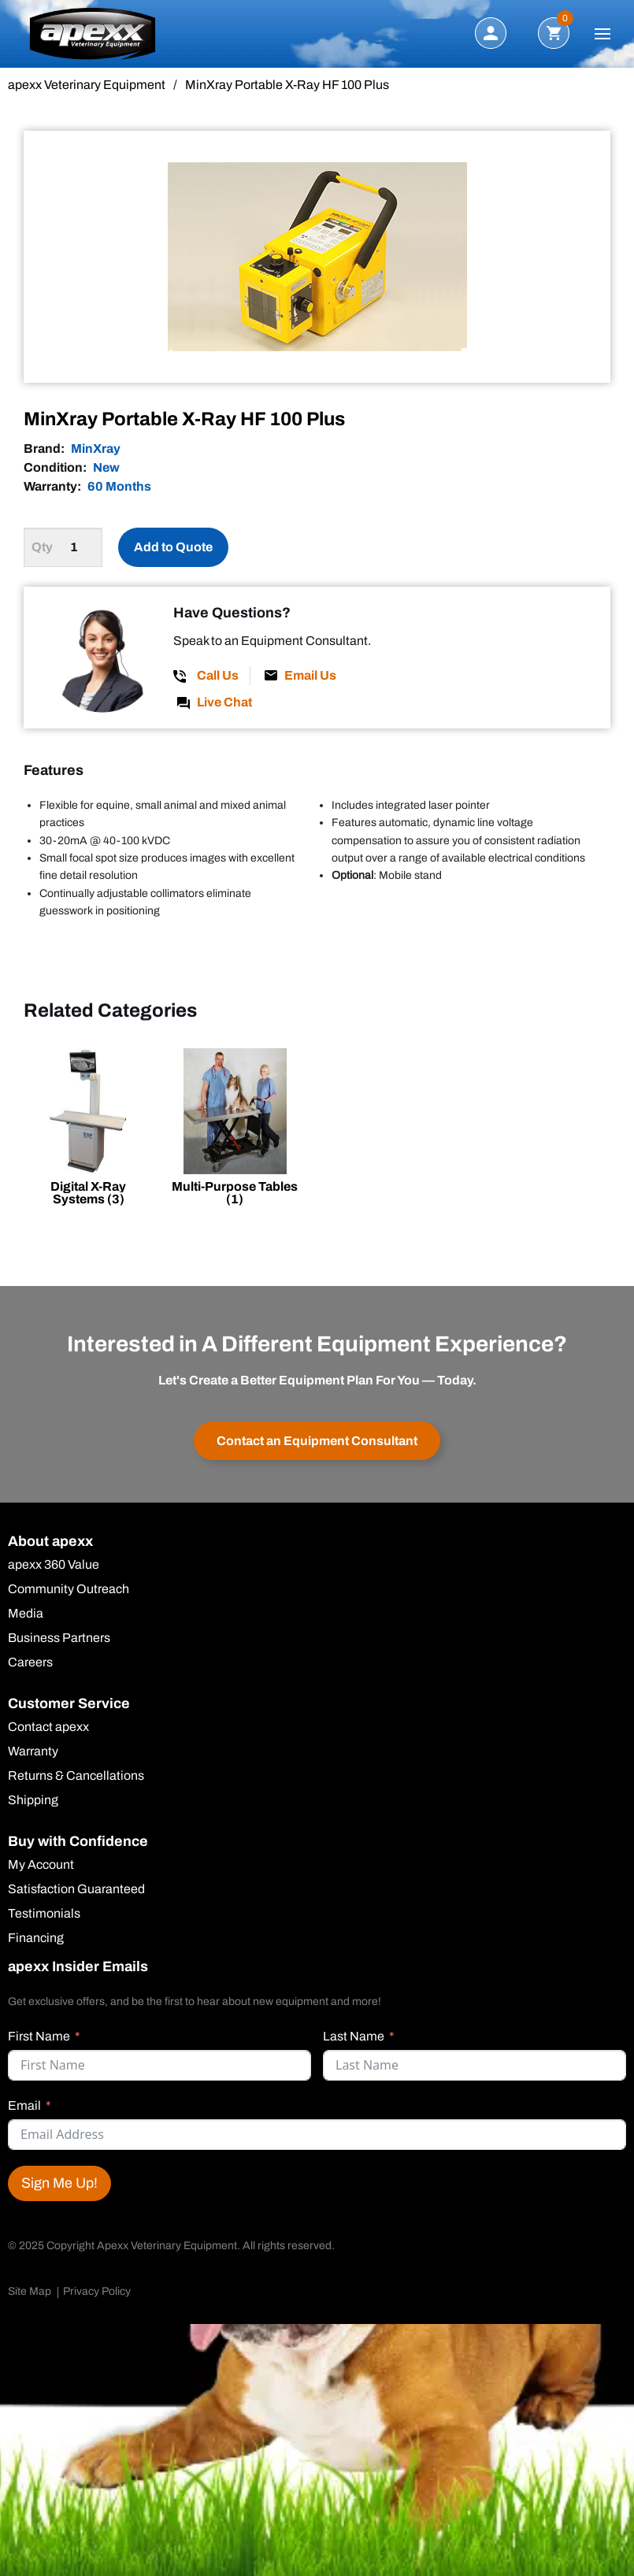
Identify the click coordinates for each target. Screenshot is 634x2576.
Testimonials (44, 1914)
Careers (30, 1663)
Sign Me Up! (59, 2183)
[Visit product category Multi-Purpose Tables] (234, 1130)
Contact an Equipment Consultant (317, 1440)
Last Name (353, 2036)
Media (25, 1614)
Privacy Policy (97, 2291)
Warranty (33, 1752)
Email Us (310, 675)
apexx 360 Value (53, 1565)
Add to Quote (173, 547)
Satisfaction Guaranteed (76, 1890)
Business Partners (59, 1639)
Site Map (29, 2291)
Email (24, 2105)
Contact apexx (48, 1728)
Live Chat (224, 702)
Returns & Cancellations (76, 1776)
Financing (36, 1939)
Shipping (33, 1801)
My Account (41, 1865)
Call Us (218, 675)
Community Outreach (68, 1590)
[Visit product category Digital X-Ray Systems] (88, 1130)
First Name (39, 2036)
